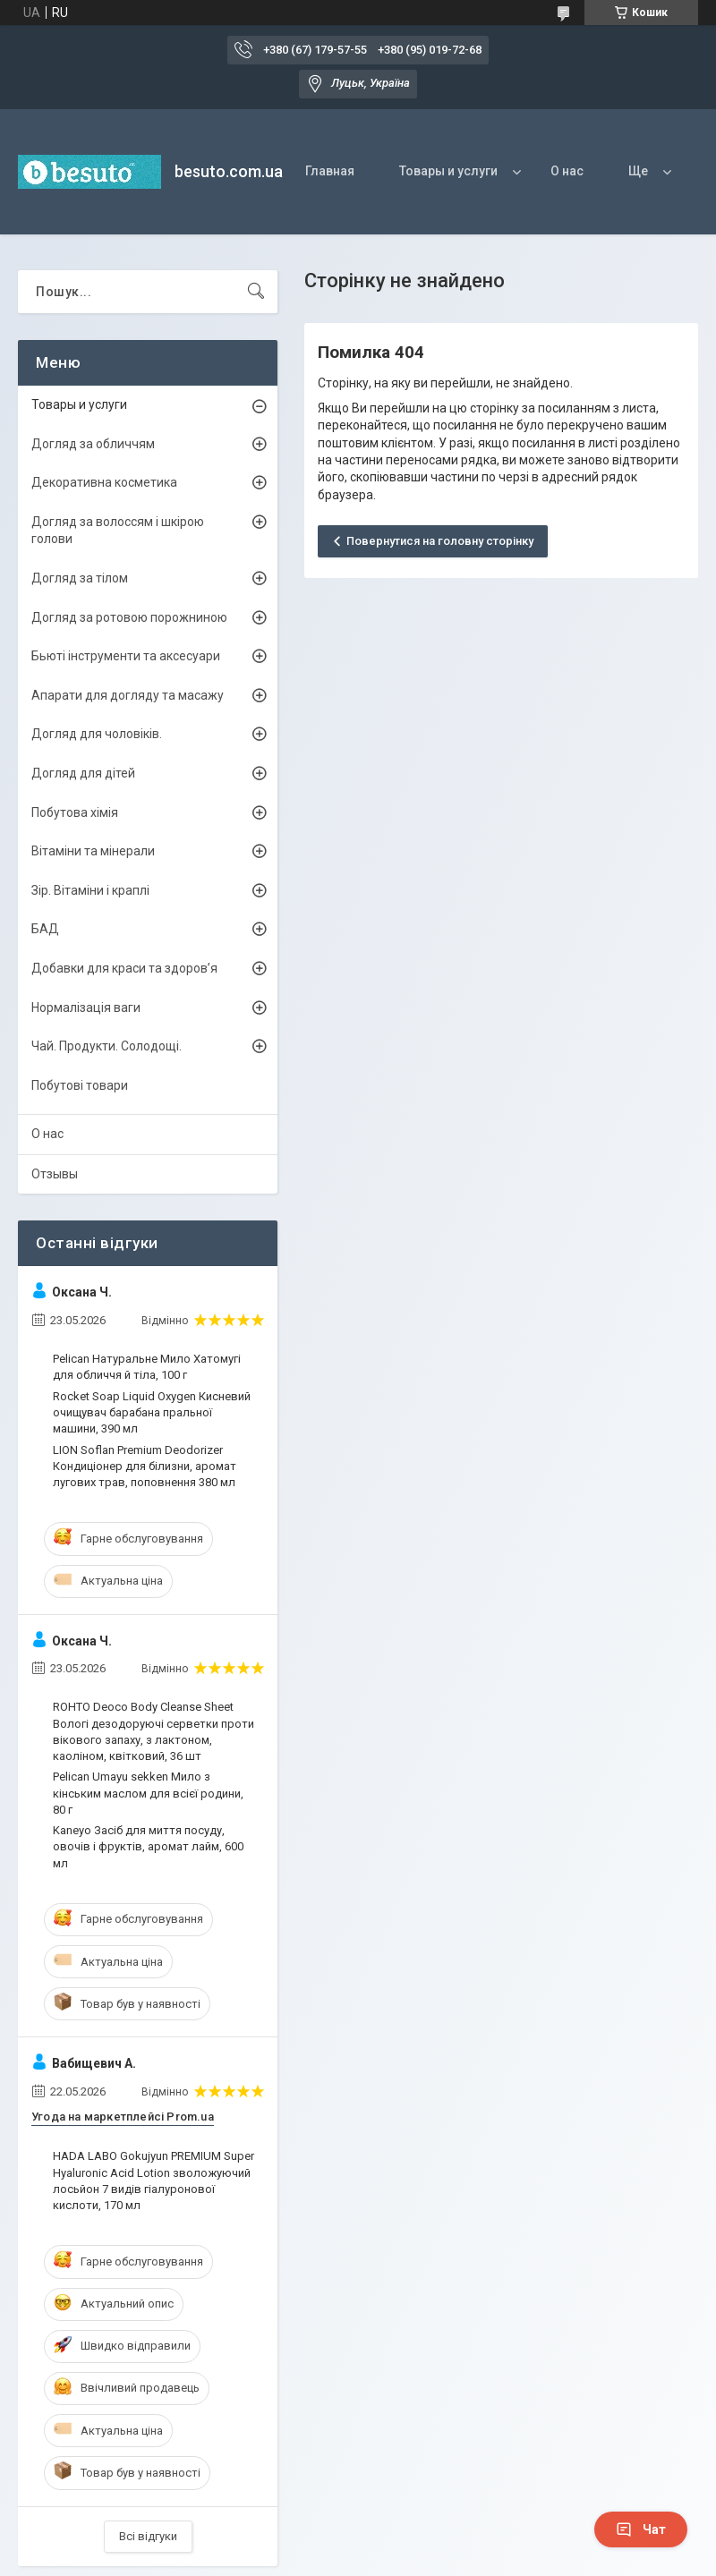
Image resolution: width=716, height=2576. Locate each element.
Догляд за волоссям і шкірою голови (117, 530)
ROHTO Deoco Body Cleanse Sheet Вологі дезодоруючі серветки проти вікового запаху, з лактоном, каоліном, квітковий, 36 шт (153, 1731)
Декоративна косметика (104, 482)
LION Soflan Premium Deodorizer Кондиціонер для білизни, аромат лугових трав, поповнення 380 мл (144, 1466)
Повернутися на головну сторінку (439, 541)
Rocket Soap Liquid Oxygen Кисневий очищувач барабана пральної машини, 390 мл (152, 1412)
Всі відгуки (148, 2536)
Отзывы (54, 1174)
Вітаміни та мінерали (93, 851)
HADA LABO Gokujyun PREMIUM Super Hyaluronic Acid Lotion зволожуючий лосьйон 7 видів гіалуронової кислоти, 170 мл (153, 2180)
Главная (329, 171)
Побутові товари (79, 1085)
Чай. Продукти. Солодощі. (106, 1046)
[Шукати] (255, 291)
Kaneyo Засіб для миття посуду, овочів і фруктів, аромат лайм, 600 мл (148, 1846)
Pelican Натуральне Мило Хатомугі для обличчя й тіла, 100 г (147, 1367)
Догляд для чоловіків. (96, 734)
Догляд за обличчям (93, 444)
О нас (567, 171)
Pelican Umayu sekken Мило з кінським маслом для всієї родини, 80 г (148, 1792)
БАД (45, 929)
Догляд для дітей (83, 773)
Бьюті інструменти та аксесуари (125, 656)
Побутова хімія (74, 812)
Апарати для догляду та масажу (127, 695)
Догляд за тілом (79, 578)
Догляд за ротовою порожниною (129, 617)
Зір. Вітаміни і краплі (90, 890)
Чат (641, 2529)
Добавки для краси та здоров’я (124, 968)
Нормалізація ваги (86, 1007)
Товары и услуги (448, 171)
